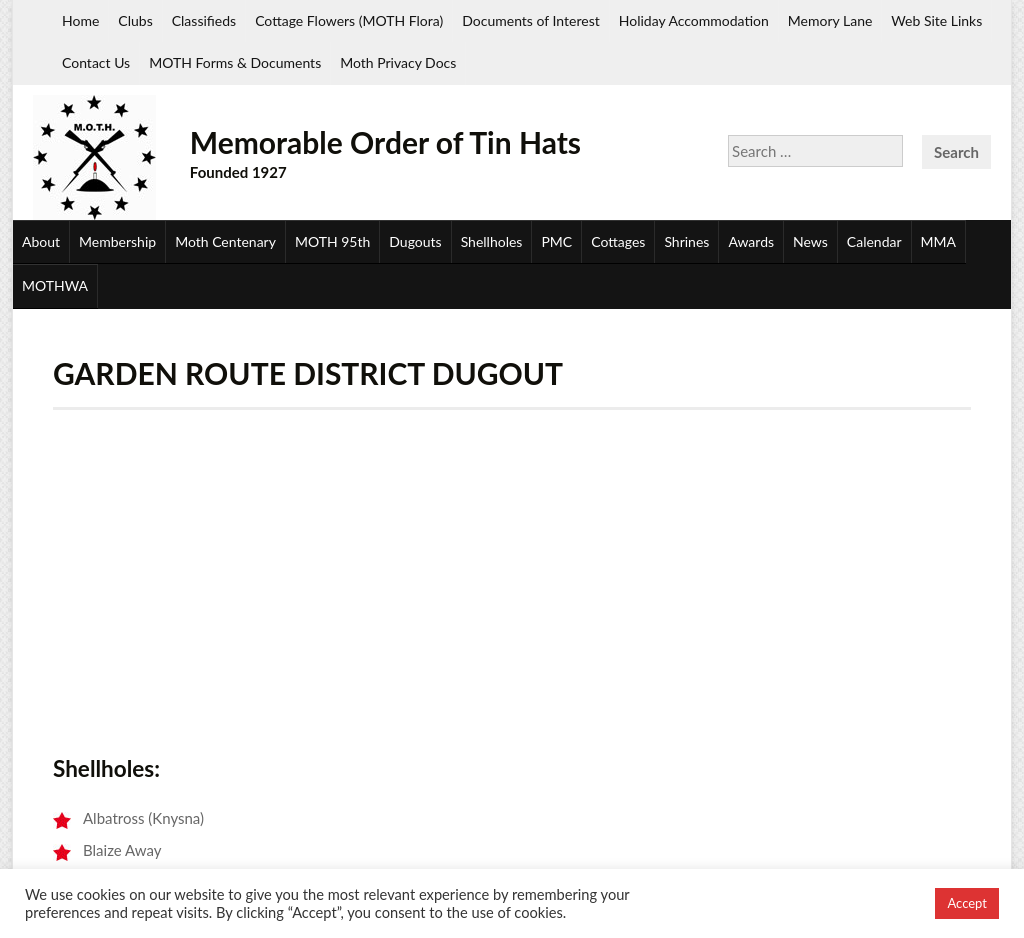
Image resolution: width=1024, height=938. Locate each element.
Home (80, 20)
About (41, 241)
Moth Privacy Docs (398, 62)
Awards (751, 241)
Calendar (874, 241)
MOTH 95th (332, 241)
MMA (938, 241)
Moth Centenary (225, 241)
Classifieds (204, 20)
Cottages (618, 241)
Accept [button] (967, 903)
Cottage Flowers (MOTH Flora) (349, 20)
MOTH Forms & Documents (235, 62)
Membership (117, 241)
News (810, 241)
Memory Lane (830, 20)
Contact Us (96, 62)
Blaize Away (122, 850)
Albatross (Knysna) (143, 818)
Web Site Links (936, 20)
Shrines (686, 241)
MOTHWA (55, 285)
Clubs (135, 20)
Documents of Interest (530, 20)
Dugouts (415, 241)
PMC (556, 241)
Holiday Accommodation (694, 20)
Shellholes (492, 241)
